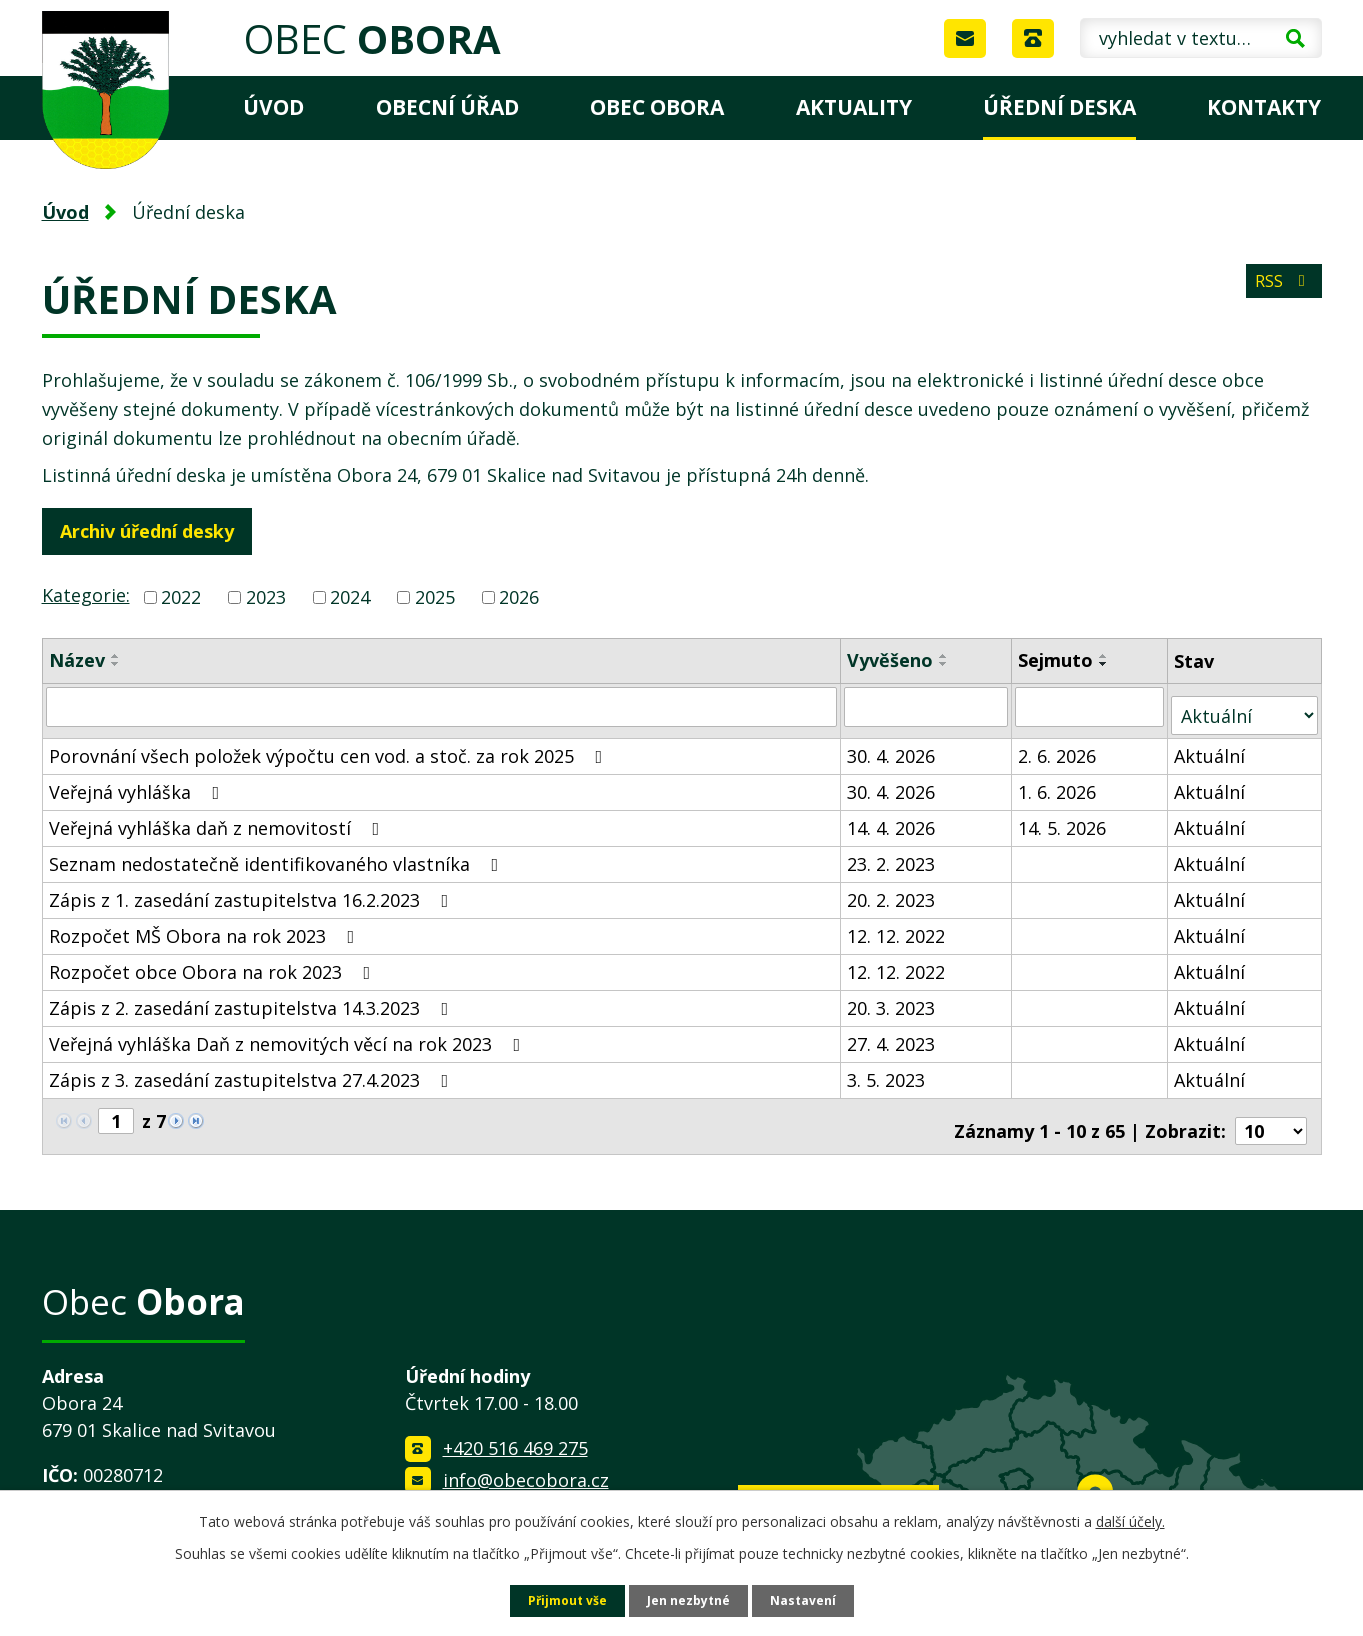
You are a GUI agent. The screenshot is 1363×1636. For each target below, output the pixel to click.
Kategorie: (86, 595)
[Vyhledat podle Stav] (1245, 705)
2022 (181, 597)
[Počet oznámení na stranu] (1271, 1112)
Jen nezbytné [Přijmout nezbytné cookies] (689, 1599)
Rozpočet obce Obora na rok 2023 (214, 962)
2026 (519, 597)
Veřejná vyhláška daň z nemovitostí (218, 818)
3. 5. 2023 (887, 1070)
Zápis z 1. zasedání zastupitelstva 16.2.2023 (253, 890)
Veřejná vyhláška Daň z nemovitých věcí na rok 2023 (289, 1034)
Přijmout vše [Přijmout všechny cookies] (557, 1599)
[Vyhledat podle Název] (442, 706)
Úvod (273, 107)
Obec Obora (657, 107)
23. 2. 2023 (892, 854)
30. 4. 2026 (892, 746)
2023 (266, 597)
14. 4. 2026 (892, 818)
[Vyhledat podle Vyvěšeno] (927, 706)
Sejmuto (1057, 660)
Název (77, 660)
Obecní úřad (447, 107)
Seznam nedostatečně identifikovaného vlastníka (278, 854)
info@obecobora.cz (526, 1461)
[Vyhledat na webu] (1200, 38)
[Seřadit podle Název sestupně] (116, 664)
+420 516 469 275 (515, 1430)
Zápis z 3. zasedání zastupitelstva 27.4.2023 (253, 1070)
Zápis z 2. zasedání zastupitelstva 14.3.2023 (253, 998)
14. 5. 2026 (1064, 818)
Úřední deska (1059, 107)
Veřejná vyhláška (138, 782)
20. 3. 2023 (892, 998)
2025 (435, 597)
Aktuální (1211, 746)
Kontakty (1264, 107)
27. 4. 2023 (892, 1034)
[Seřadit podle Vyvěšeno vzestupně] (945, 656)
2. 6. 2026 (1059, 746)
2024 (350, 597)
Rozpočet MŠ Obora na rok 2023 (206, 926)
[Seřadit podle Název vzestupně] (116, 656)
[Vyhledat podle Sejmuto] (1091, 706)
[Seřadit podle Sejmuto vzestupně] (1106, 656)
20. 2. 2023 (892, 890)
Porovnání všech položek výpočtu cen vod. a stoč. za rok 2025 (330, 746)
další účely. (1130, 1518)
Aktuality (854, 107)
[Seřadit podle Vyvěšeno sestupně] (945, 664)
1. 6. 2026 (1059, 782)
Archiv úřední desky (156, 531)
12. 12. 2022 (897, 926)
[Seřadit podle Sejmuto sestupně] (1106, 664)
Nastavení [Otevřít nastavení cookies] (814, 1599)
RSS (1279, 292)
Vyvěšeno (891, 660)
